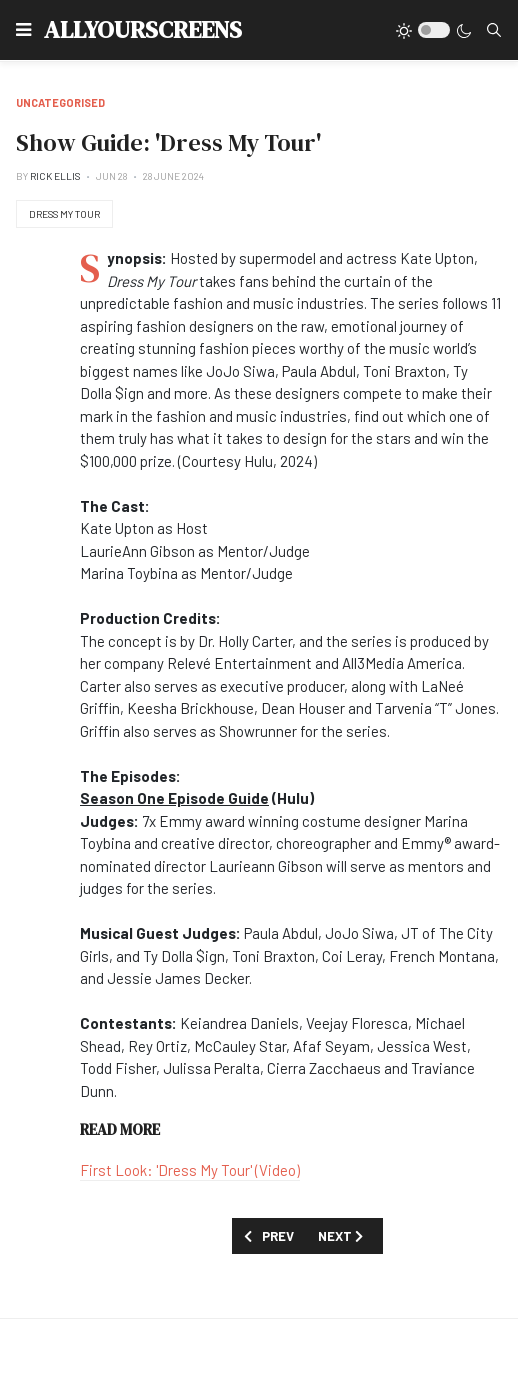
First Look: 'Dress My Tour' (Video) (190, 1170)
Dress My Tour (64, 214)
